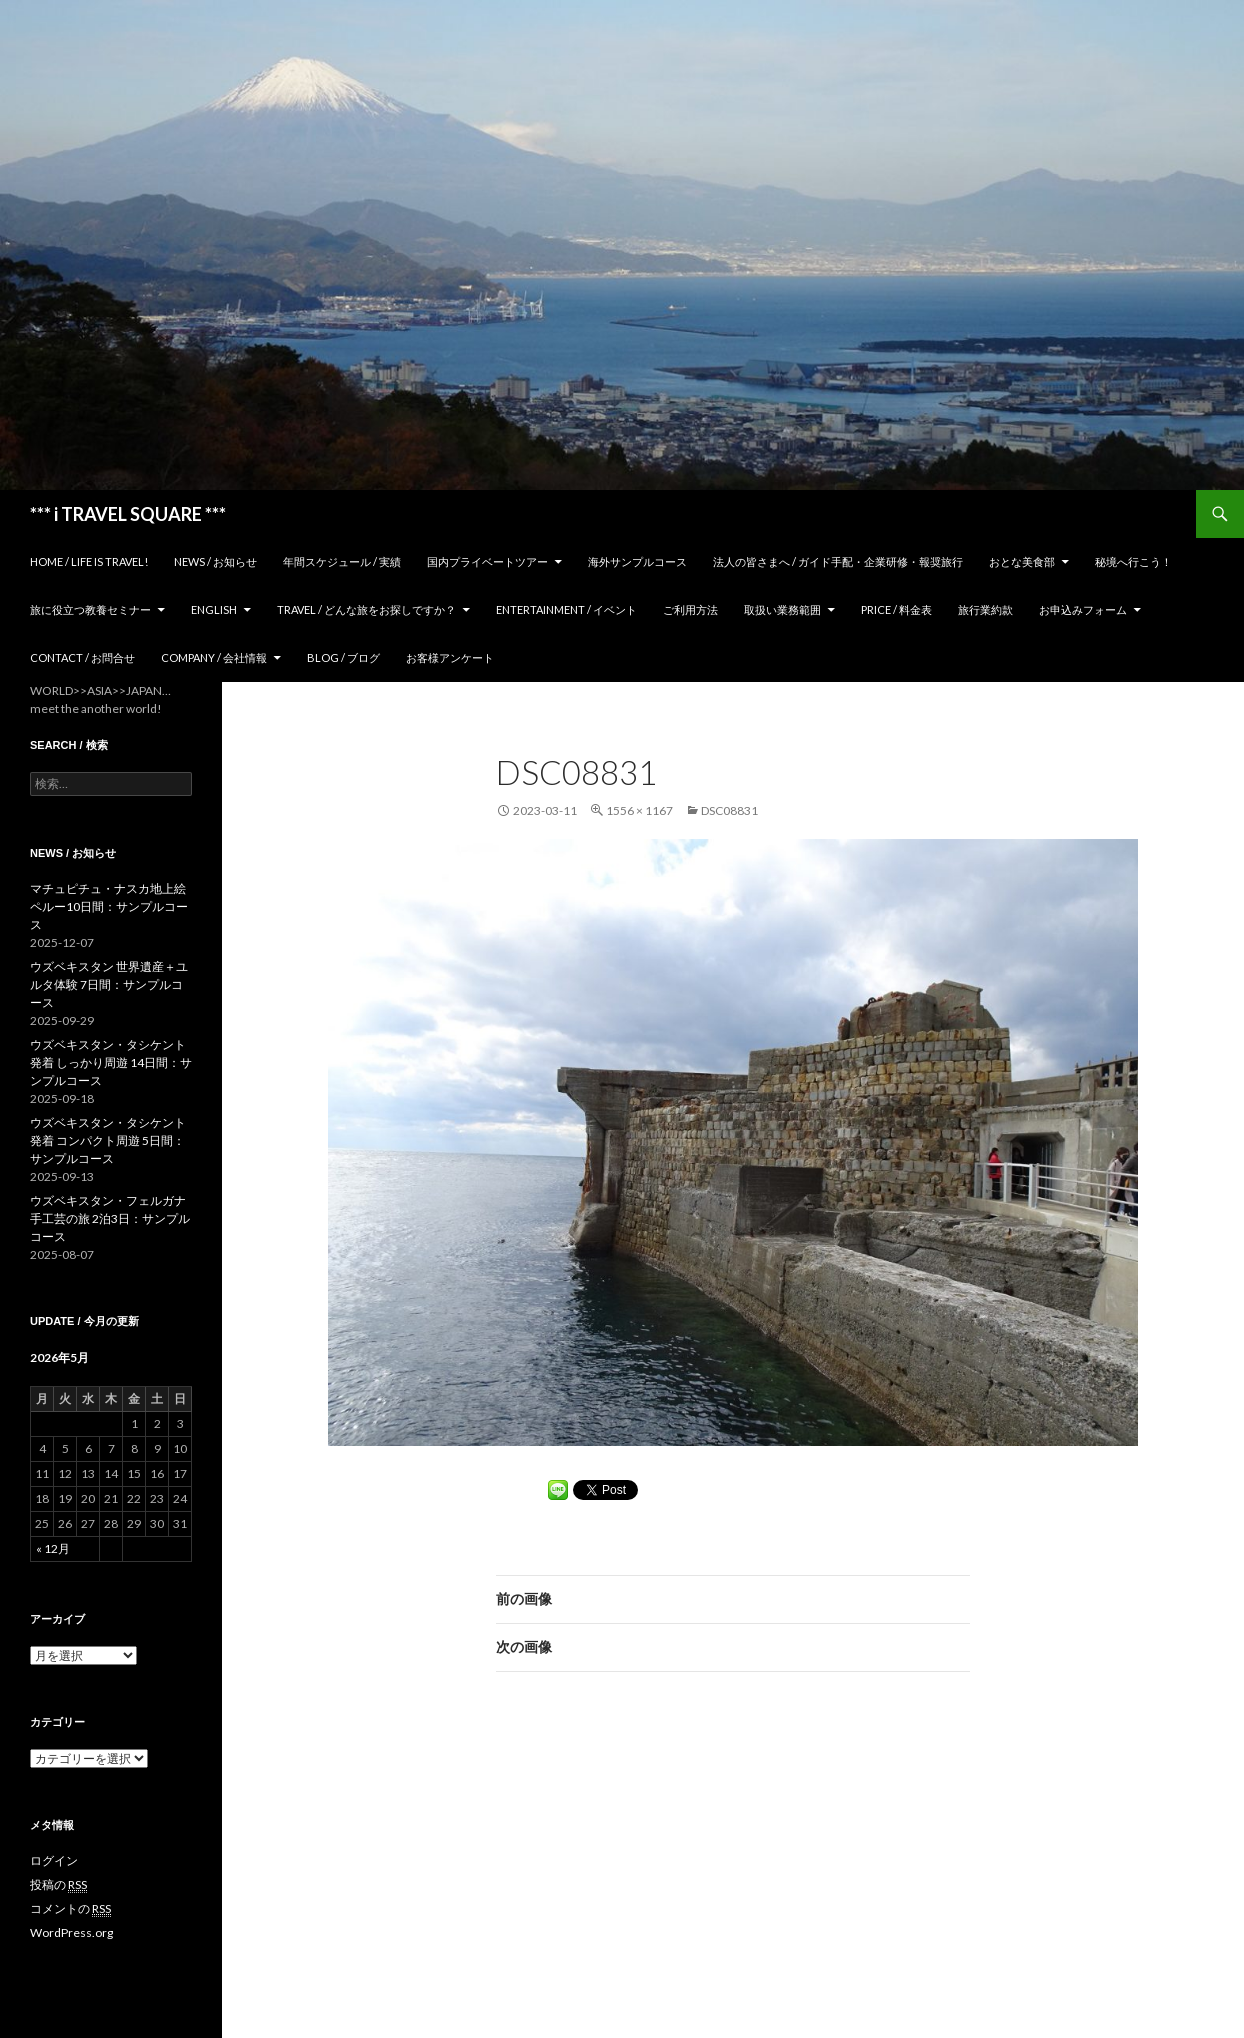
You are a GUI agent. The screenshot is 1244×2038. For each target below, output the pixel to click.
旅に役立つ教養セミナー (90, 609)
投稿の (58, 1885)
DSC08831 (729, 810)
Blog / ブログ (343, 657)
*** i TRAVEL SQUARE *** (128, 514)
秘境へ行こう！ (1133, 561)
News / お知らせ (215, 561)
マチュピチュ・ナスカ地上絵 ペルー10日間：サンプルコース (109, 906)
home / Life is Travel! (89, 561)
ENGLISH (214, 609)
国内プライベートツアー (487, 561)
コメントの (70, 1909)
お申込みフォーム (1083, 609)
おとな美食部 (1022, 561)
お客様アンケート (450, 657)
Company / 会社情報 (214, 657)
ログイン (54, 1860)
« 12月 (53, 1548)
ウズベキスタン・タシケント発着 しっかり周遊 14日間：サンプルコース (111, 1062)
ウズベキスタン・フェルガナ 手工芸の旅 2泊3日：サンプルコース (110, 1218)
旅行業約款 (985, 609)
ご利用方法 (690, 609)
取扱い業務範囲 (782, 609)
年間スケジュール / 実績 (342, 561)
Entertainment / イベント (566, 609)
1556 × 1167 (639, 810)
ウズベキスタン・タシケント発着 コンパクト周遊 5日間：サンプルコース (108, 1140)
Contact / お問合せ (82, 657)
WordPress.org (71, 1932)
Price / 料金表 (896, 609)
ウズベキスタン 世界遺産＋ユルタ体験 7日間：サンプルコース (109, 984)
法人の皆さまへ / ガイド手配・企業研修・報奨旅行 (838, 561)
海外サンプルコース (637, 561)
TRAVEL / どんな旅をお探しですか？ (366, 609)
